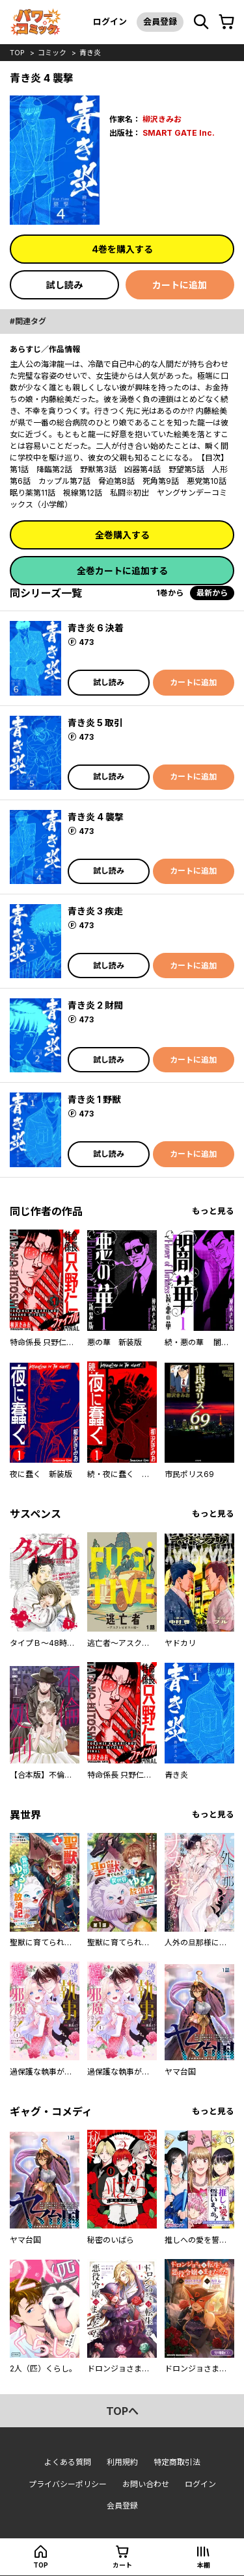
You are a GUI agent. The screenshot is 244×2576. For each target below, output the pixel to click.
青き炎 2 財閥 (95, 1005)
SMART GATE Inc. (178, 133)
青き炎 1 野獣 (94, 1099)
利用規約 (122, 2462)
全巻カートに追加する (122, 570)
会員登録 (160, 21)
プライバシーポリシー (68, 2484)
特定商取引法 (177, 2462)
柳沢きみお (162, 119)
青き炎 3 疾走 (95, 910)
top (17, 52)
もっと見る (213, 1211)
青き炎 (90, 52)
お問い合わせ (145, 2484)
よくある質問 (67, 2462)
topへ (122, 2411)
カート (122, 2565)
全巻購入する (122, 534)
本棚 (203, 2565)
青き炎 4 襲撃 (96, 816)
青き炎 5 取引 (95, 722)
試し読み (64, 284)
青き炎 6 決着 (96, 627)
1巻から (169, 593)
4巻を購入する (122, 249)
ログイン (110, 21)
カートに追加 (179, 284)
